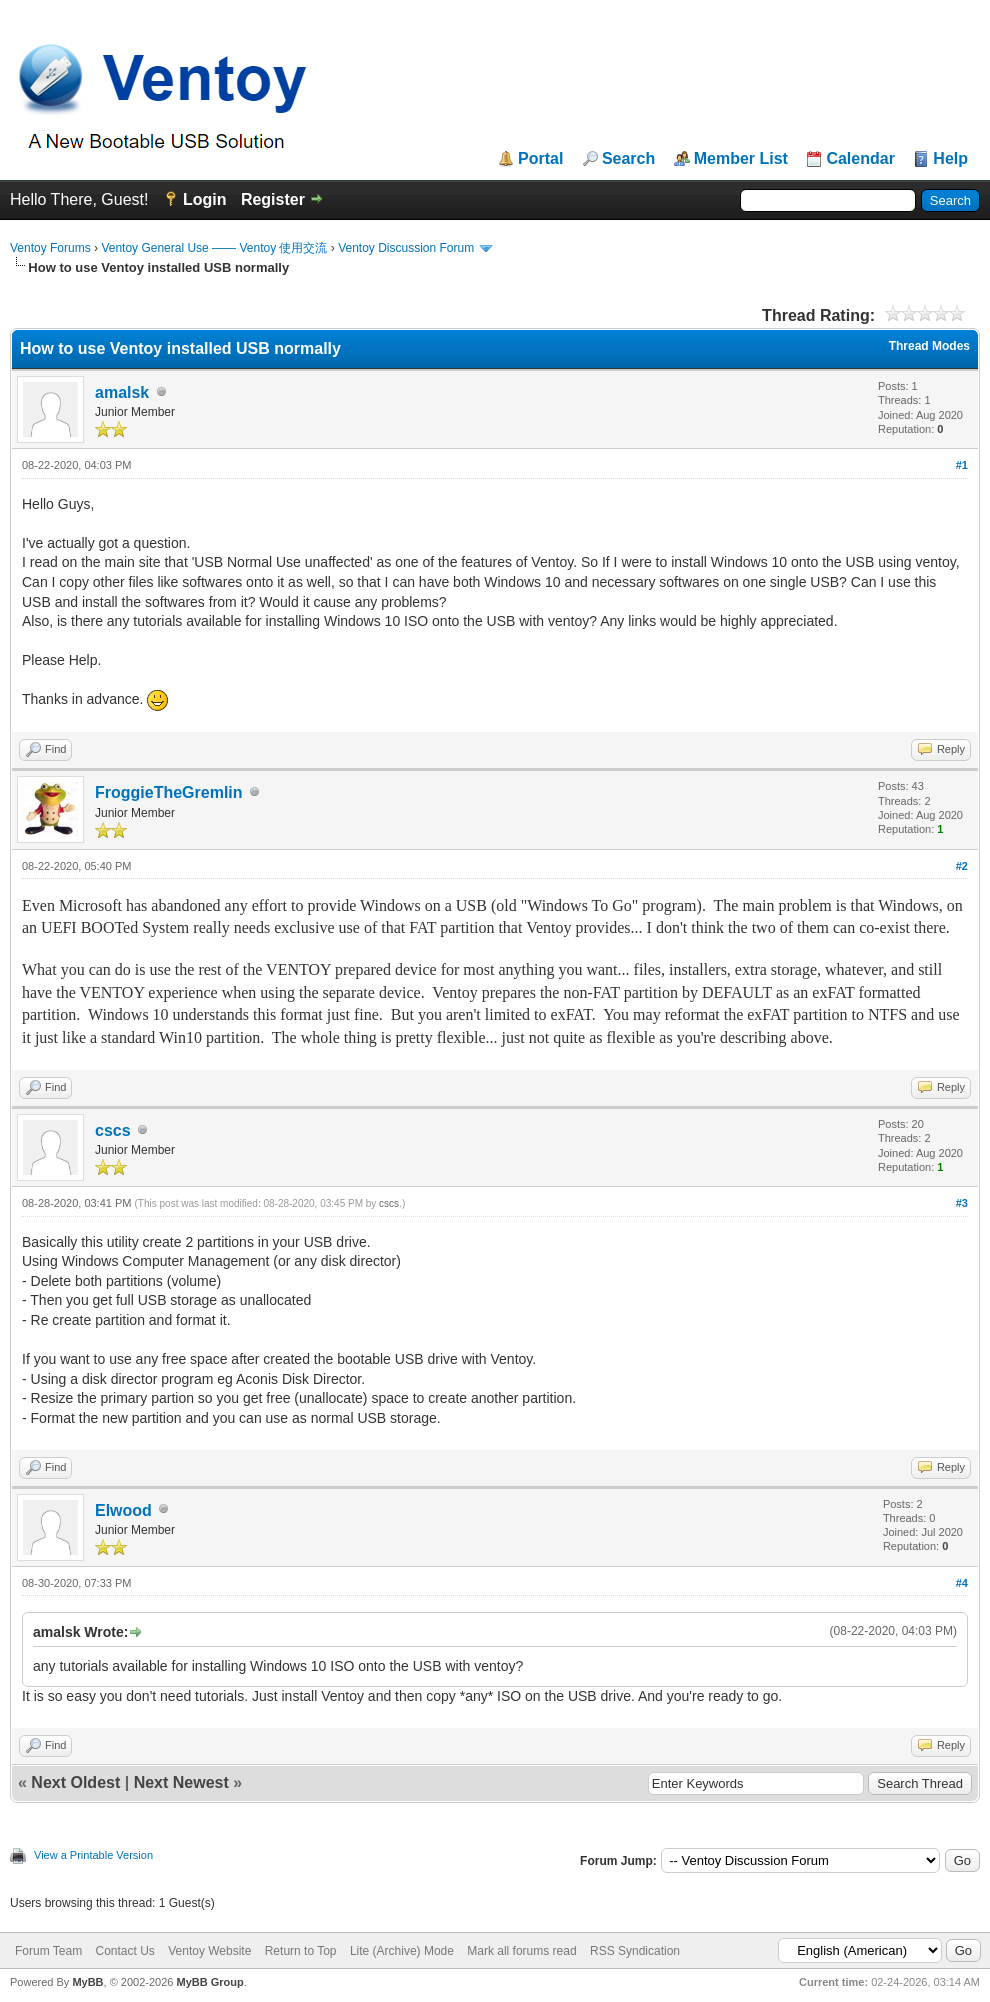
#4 (962, 1583)
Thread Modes (929, 346)
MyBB (87, 1982)
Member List (741, 159)
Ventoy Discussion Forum (406, 248)
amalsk (122, 392)
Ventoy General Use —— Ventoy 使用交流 (214, 248)
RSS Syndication (635, 1951)
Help (950, 159)
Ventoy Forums (50, 248)
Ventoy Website (209, 1951)
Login (205, 199)
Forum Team (48, 1951)
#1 (962, 465)
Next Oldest (75, 1782)
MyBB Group (209, 1982)
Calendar (860, 159)
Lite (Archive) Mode (402, 1951)
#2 (962, 866)
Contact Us (124, 1951)
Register (273, 199)
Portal (540, 159)
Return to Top (301, 1951)
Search (628, 159)
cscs (113, 1130)
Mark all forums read (521, 1951)
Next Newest (181, 1782)
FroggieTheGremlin (169, 792)
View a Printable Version (93, 1855)
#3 (962, 1203)
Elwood (123, 1510)
